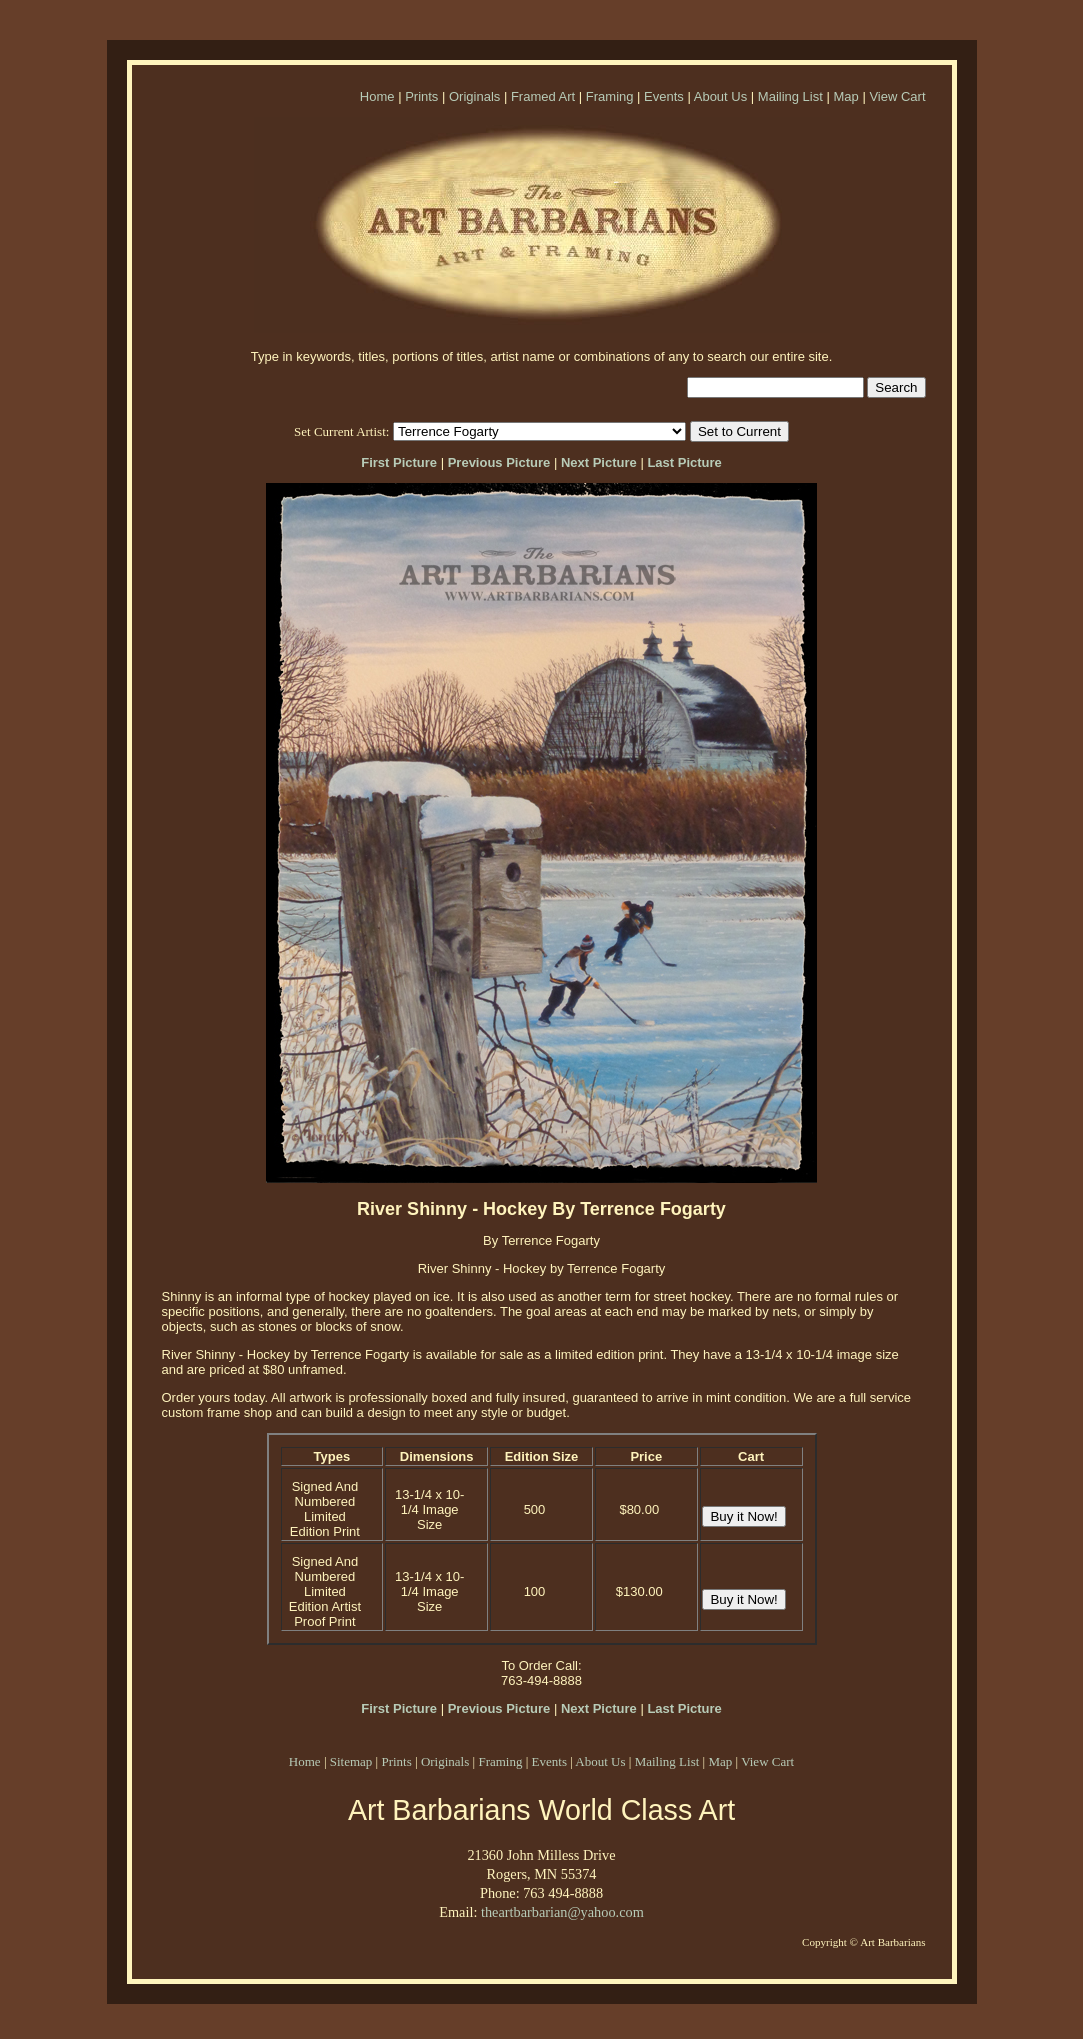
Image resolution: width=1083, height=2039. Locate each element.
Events (664, 96)
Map (845, 96)
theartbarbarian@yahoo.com (562, 1912)
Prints (421, 96)
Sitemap (351, 1761)
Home (377, 96)
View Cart (897, 96)
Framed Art (543, 96)
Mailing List (790, 96)
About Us (720, 96)
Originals (474, 96)
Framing (610, 96)
